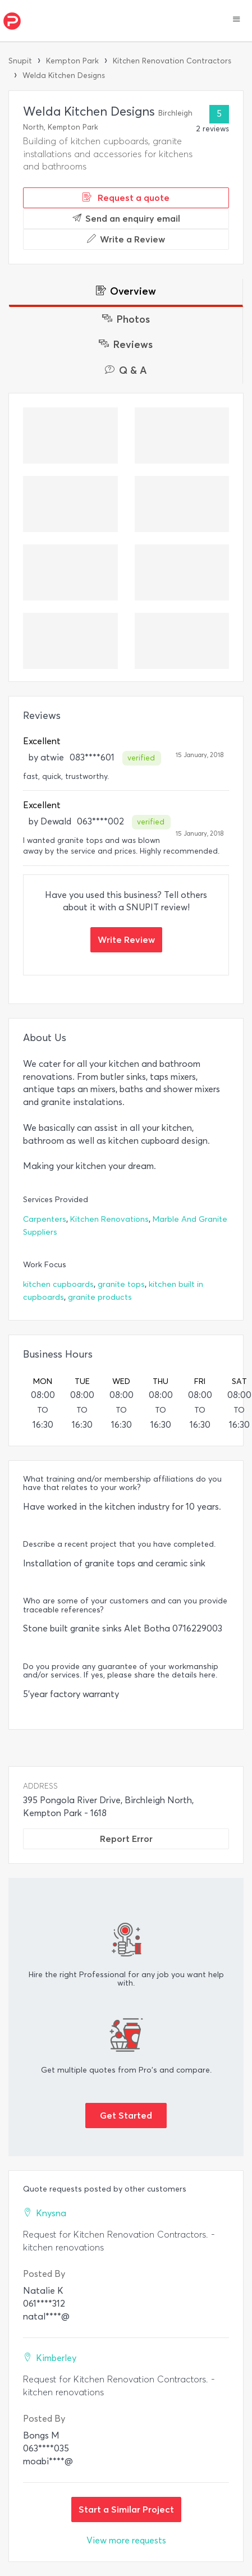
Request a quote (126, 197)
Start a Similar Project (126, 2509)
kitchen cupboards (58, 1284)
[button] (236, 20)
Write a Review (126, 239)
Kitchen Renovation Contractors (172, 61)
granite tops (121, 1284)
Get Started (126, 2115)
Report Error (126, 1838)
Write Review (126, 939)
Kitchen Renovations (109, 1219)
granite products (100, 1297)
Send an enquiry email (126, 218)
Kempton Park (72, 61)
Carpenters (44, 1219)
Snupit (20, 61)
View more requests (126, 2540)
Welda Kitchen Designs (63, 75)
